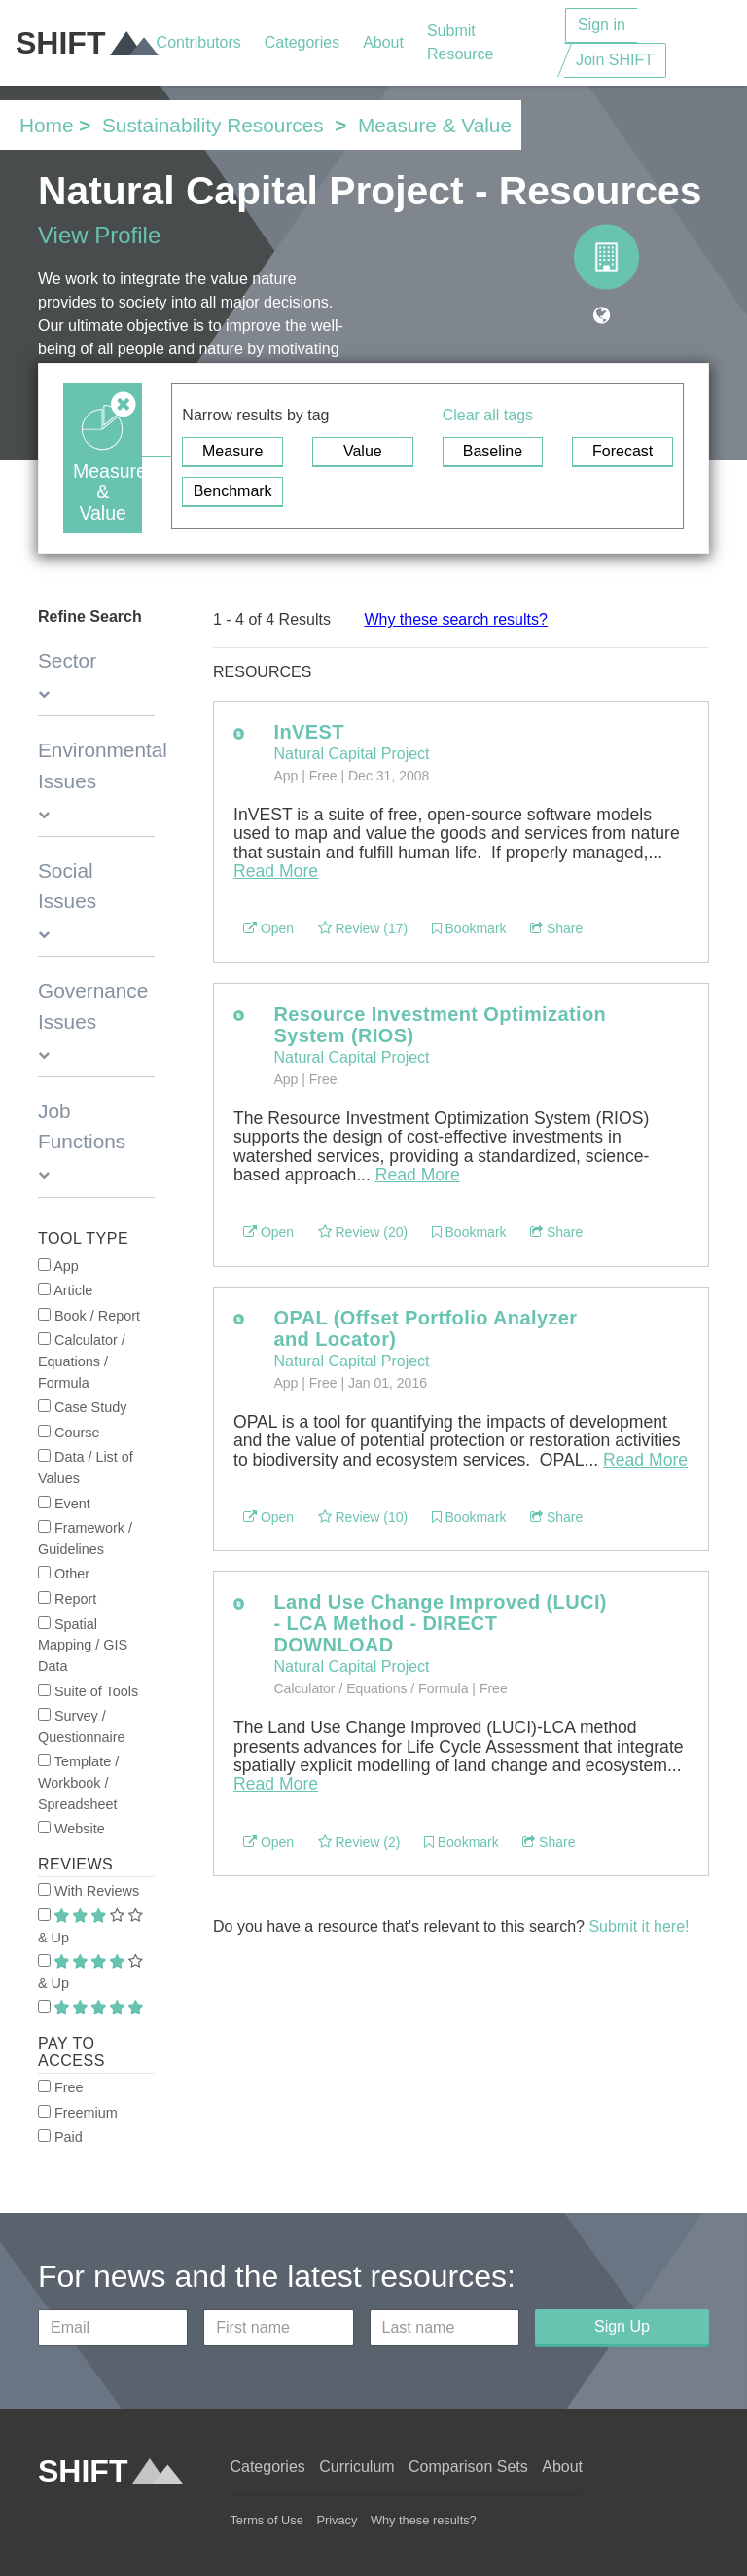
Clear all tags (488, 415)
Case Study (82, 1407)
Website (71, 1828)
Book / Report (89, 1316)
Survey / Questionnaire (81, 1726)
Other (63, 1573)
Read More (275, 871)
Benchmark (233, 491)
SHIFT (86, 42)
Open (268, 928)
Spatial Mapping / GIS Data (82, 1645)
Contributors (199, 42)
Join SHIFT (615, 60)
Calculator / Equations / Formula (81, 1361)
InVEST (308, 732)
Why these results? (424, 2520)
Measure (232, 451)
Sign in (601, 25)
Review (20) (363, 1232)
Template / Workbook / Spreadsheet (78, 1782)
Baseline (492, 451)
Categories (302, 42)
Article (65, 1290)
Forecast (622, 451)
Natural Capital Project (351, 753)
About (383, 42)
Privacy (336, 2520)
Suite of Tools (88, 1691)
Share (556, 928)
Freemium (78, 2113)
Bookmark (469, 928)
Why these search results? (456, 619)
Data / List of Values (85, 1467)
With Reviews (88, 1891)
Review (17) (363, 928)
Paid (60, 2137)
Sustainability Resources (213, 125)
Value (362, 451)
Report (67, 1599)
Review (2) (359, 1842)
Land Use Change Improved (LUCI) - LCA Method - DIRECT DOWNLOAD (439, 1623)
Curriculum (356, 2466)
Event (64, 1503)
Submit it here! (638, 1926)
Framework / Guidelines (85, 1538)
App (58, 1266)
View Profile (99, 235)
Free (61, 2087)
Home (46, 125)
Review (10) (363, 1517)
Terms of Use (266, 2520)
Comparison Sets (468, 2466)
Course (68, 1432)
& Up (90, 1926)
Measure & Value (435, 125)
